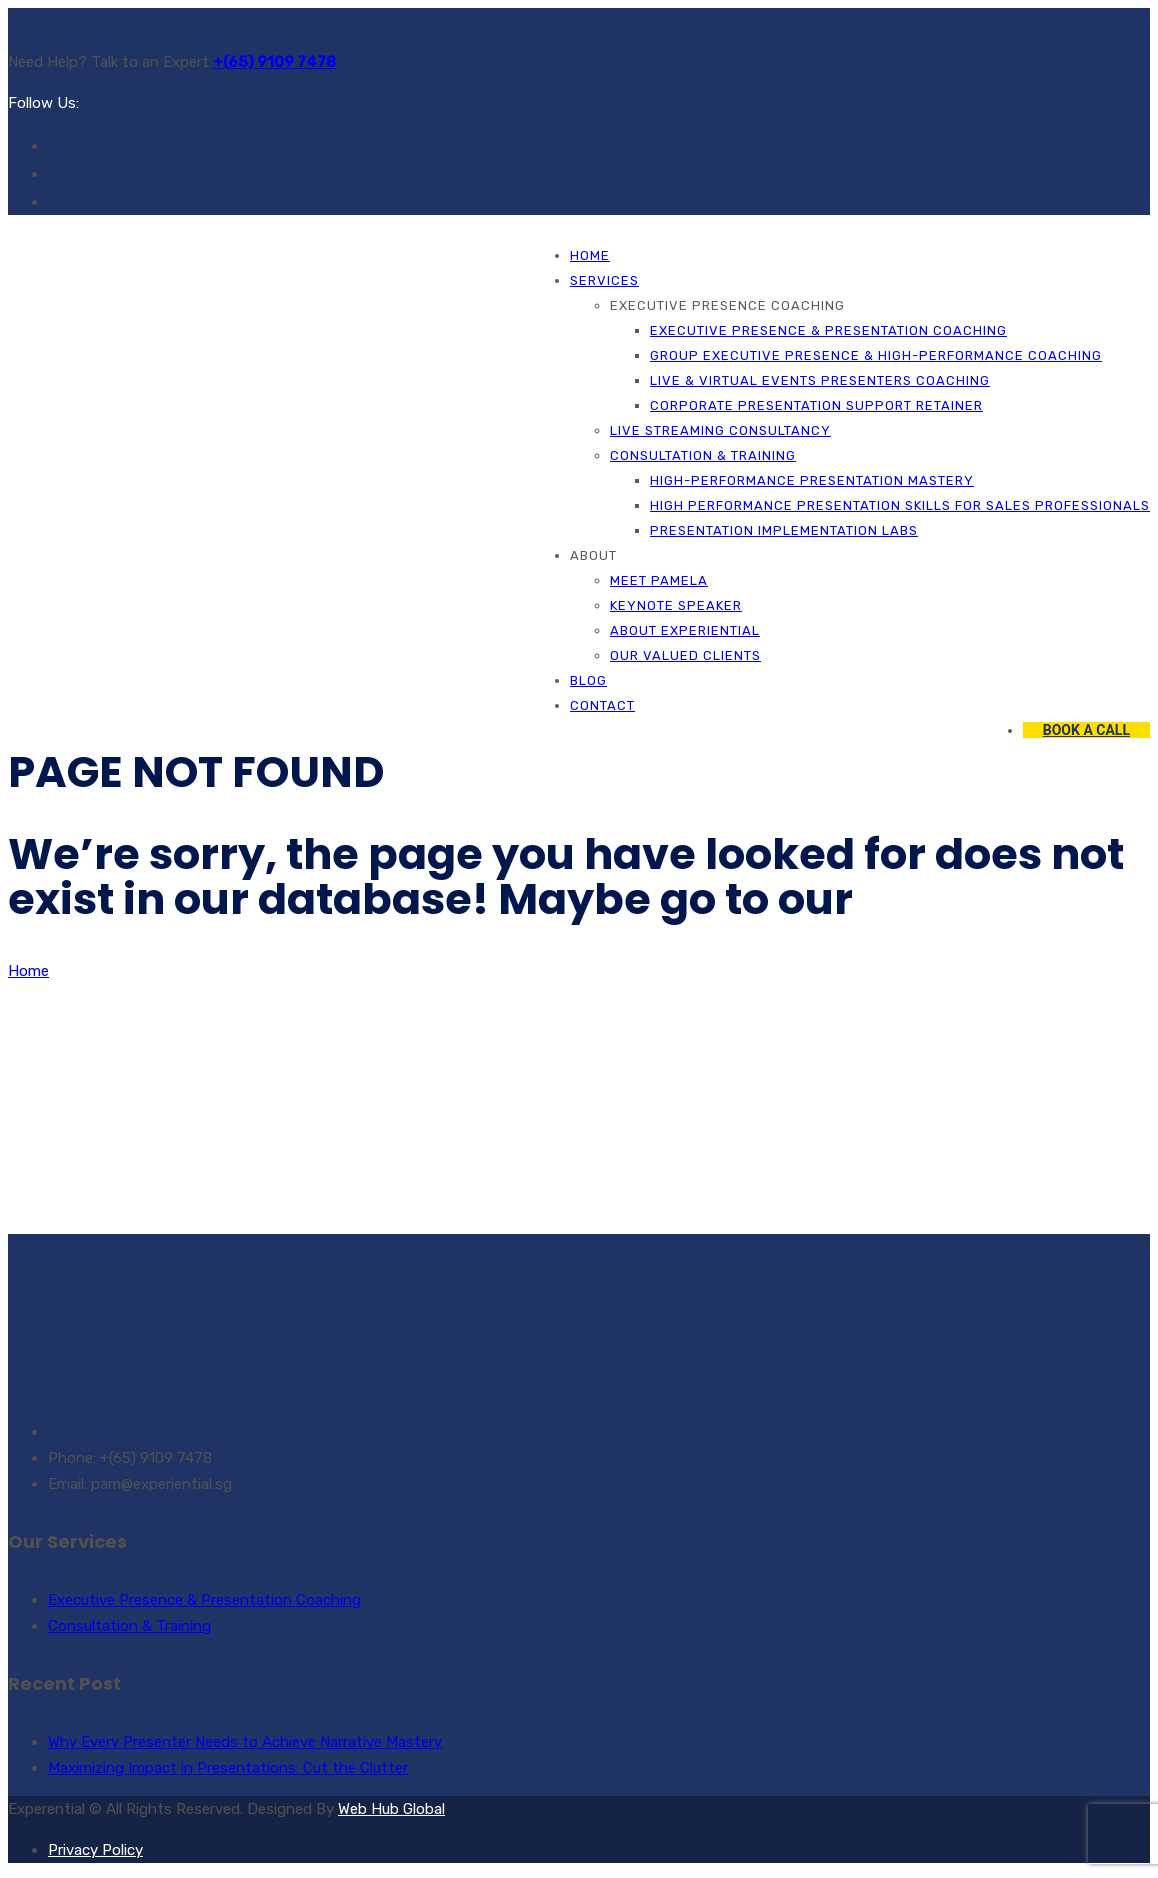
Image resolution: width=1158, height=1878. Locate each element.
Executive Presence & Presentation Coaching (828, 330)
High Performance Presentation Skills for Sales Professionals (900, 505)
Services (604, 280)
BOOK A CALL (1086, 730)
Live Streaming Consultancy (720, 430)
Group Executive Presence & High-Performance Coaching (876, 355)
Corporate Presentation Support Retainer (816, 405)
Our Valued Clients (685, 655)
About (593, 555)
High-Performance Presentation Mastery (812, 480)
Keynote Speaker (676, 605)
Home (590, 255)
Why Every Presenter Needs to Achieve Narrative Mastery (245, 1742)
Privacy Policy (95, 1850)
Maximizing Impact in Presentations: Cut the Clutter (228, 1768)
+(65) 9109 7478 (274, 62)
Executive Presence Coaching (727, 305)
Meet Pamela (659, 580)
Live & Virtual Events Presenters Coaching (820, 380)
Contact (602, 705)
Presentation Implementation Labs (784, 530)
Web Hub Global (391, 1809)
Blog (588, 680)
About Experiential (685, 630)
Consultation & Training (703, 455)
